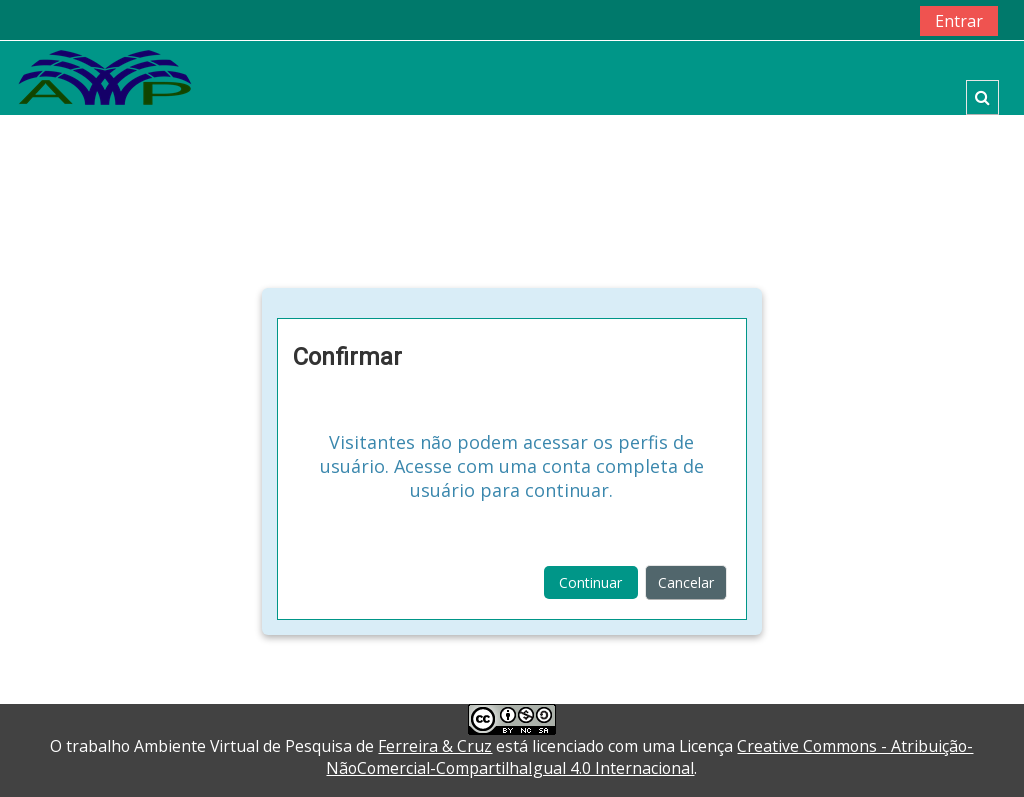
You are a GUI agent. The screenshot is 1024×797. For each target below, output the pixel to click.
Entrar (959, 21)
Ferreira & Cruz (435, 746)
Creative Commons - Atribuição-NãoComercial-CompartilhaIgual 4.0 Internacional (649, 757)
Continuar (590, 582)
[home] (105, 76)
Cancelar (686, 582)
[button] (982, 97)
